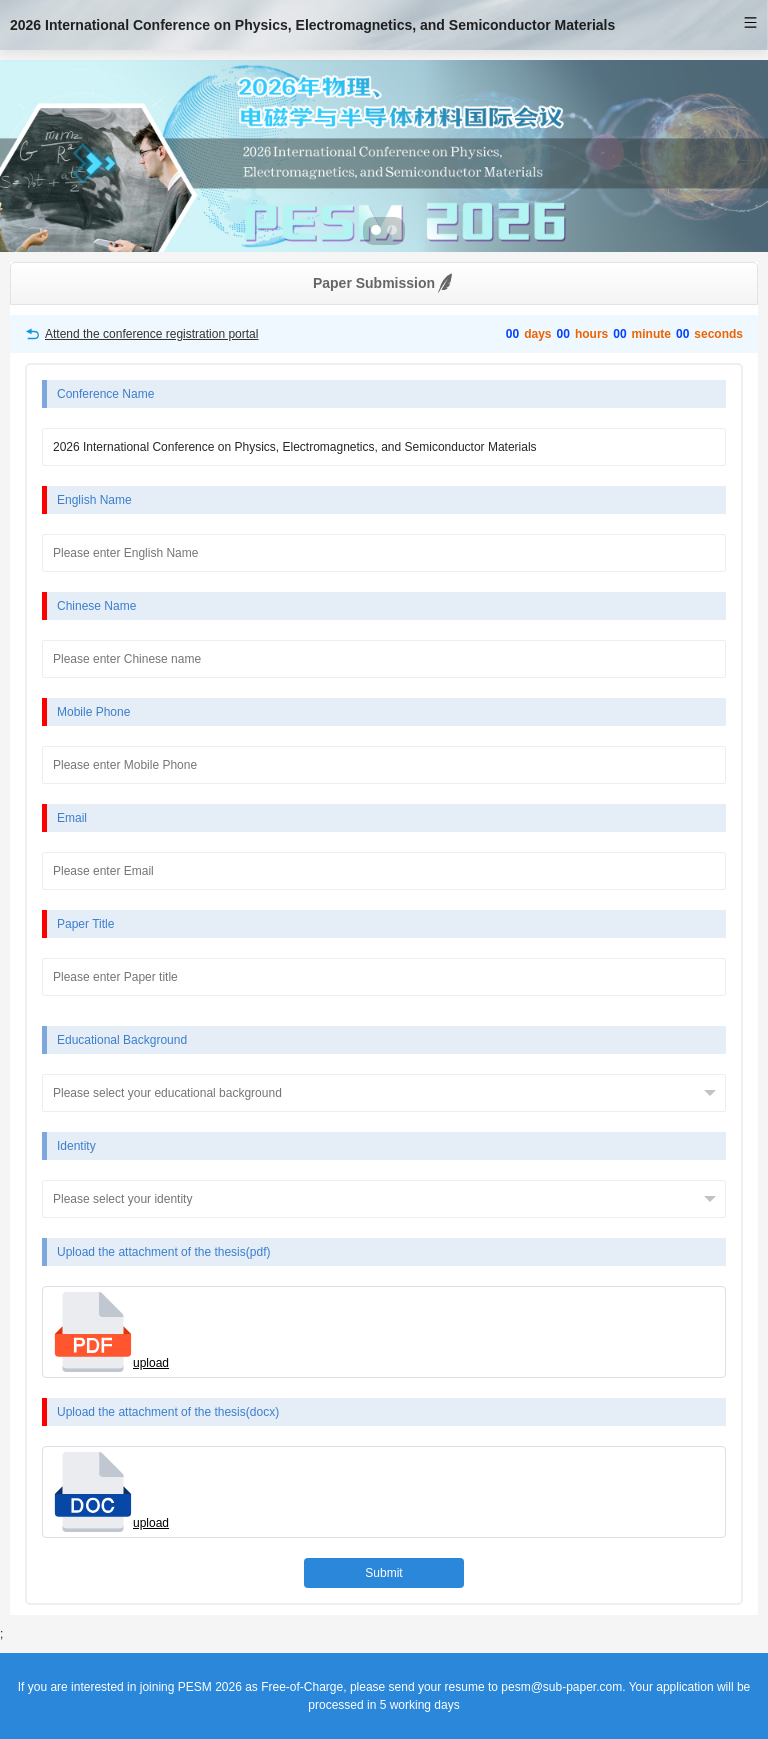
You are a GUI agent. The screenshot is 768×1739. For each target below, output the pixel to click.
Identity (76, 1146)
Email (72, 818)
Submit (383, 1573)
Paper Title (85, 924)
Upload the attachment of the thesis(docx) (168, 1412)
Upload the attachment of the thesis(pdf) (163, 1252)
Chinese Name (96, 606)
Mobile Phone (93, 712)
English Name (94, 500)
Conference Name (105, 394)
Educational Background (122, 1040)
